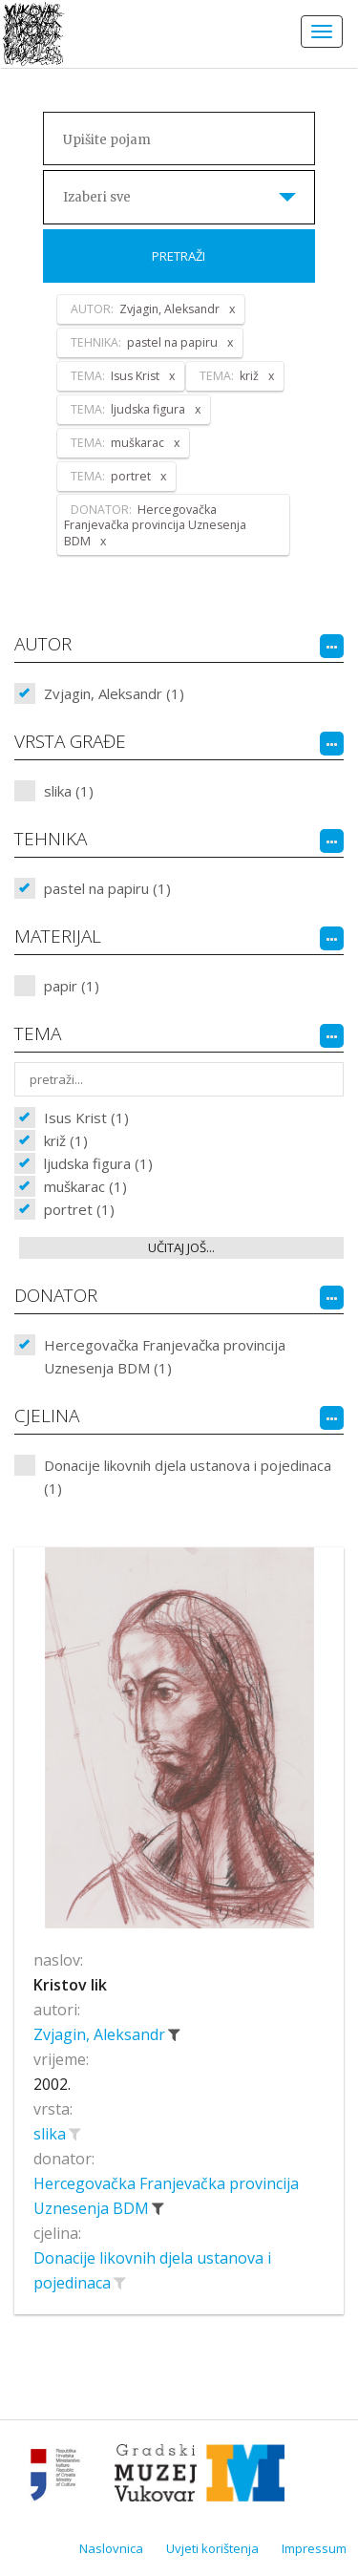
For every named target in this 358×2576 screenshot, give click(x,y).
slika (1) (69, 790)
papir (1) (71, 985)
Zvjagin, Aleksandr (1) (114, 693)
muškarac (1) (85, 1186)
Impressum (314, 2548)
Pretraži (178, 256)
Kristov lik (70, 1984)
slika (51, 2133)
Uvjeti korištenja (212, 2548)
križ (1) (66, 1140)
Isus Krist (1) (86, 1117)
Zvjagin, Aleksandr (101, 2034)
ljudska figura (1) (98, 1163)
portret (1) (79, 1209)
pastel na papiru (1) (107, 888)
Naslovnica (111, 2548)
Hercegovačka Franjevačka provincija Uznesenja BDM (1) (164, 1356)
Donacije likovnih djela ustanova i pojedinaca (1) (187, 1477)
